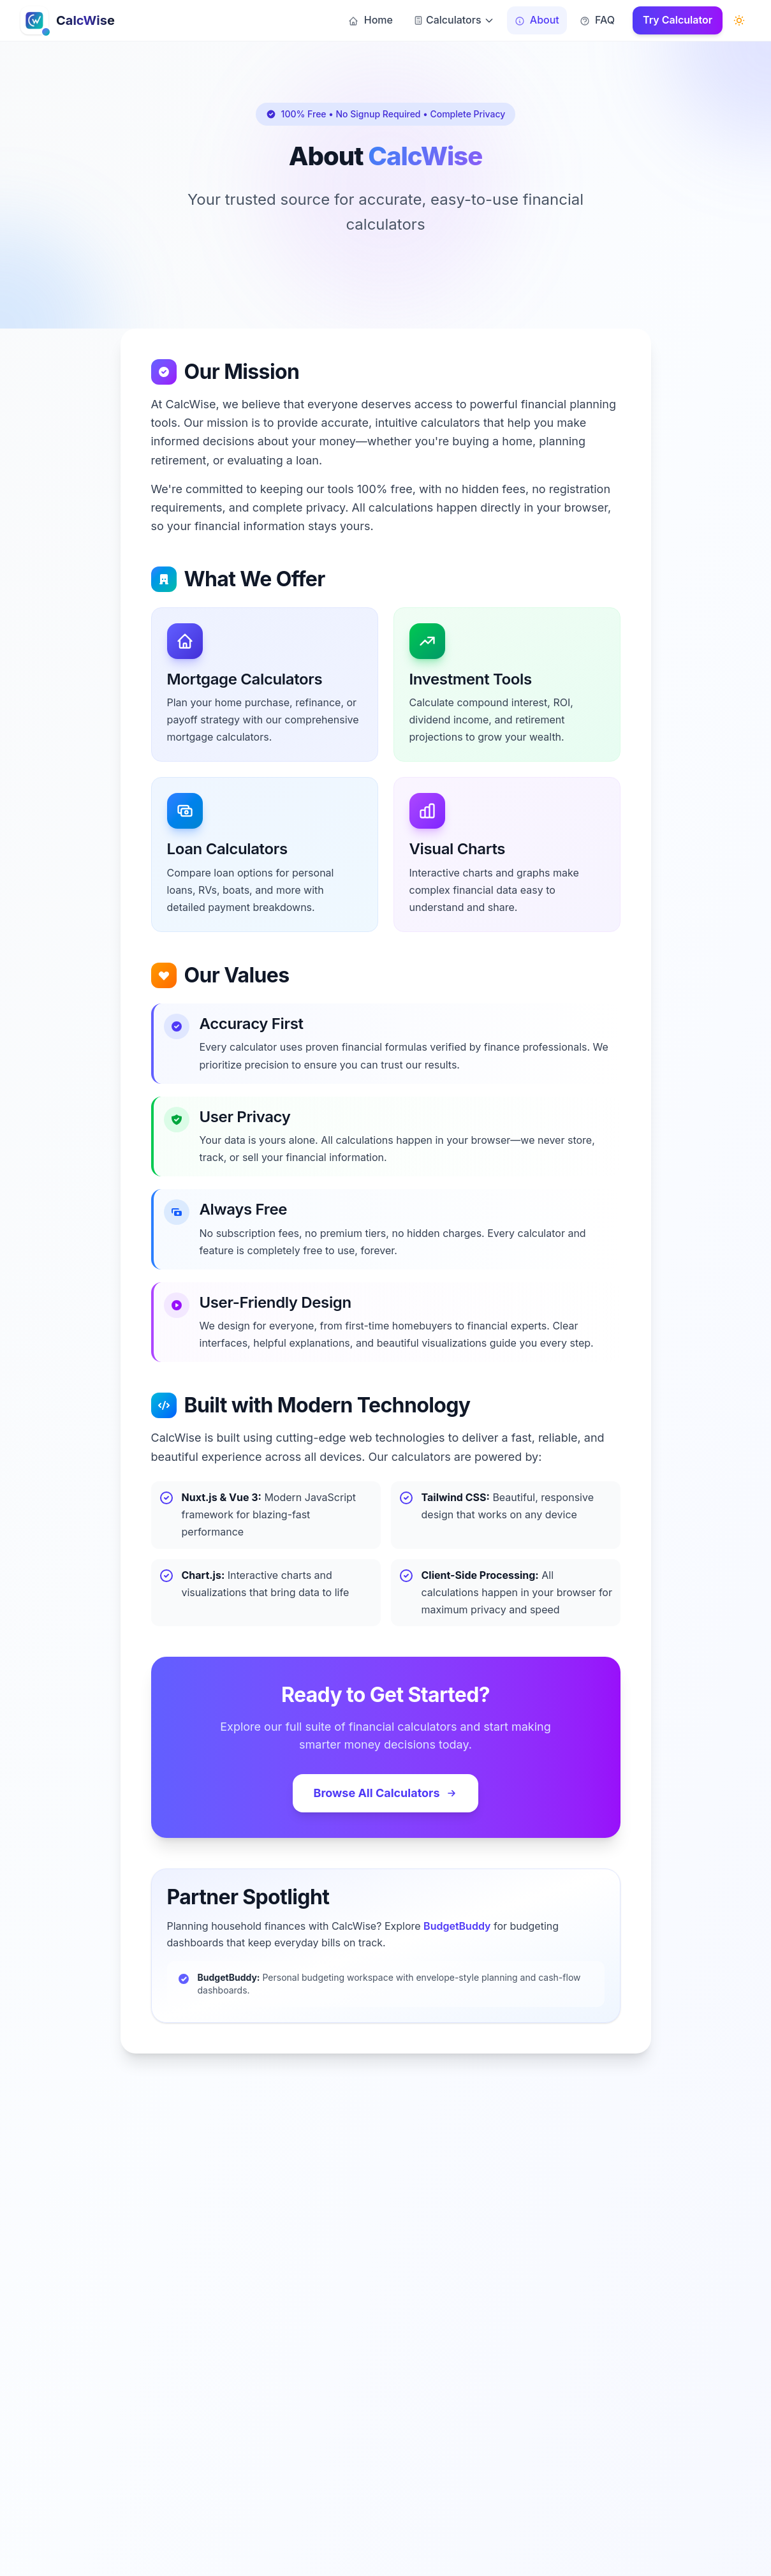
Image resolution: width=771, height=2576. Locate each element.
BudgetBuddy (456, 1926)
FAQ (597, 19)
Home (370, 19)
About (537, 19)
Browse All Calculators (385, 1793)
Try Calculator (677, 19)
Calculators (453, 19)
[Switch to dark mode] (739, 20)
